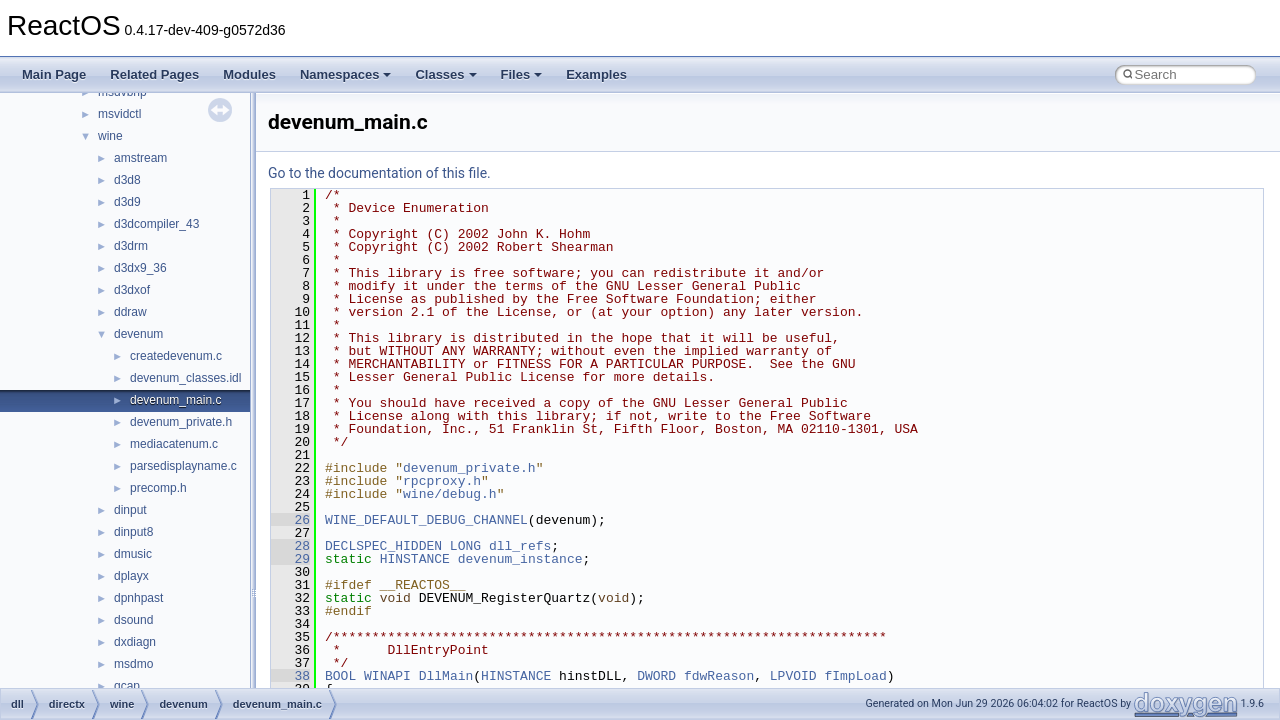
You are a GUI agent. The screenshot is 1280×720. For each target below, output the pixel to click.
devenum (138, 334)
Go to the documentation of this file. (379, 173)
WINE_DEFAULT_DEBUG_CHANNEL (426, 520)
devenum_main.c (175, 400)
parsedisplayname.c (183, 466)
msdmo (133, 664)
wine (110, 136)
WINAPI (387, 676)
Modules (249, 74)
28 (290, 546)
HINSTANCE (415, 559)
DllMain (446, 676)
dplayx (131, 576)
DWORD (656, 676)
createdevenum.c (176, 356)
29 (290, 559)
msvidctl (119, 114)
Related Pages (154, 74)
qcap (127, 686)
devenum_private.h (181, 422)
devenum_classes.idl (185, 378)
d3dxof (132, 290)
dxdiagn (135, 642)
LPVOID (793, 676)
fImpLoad (855, 676)
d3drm (131, 246)
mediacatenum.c (174, 444)
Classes (445, 74)
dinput (130, 510)
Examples (596, 74)
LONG (465, 546)
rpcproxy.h (442, 481)
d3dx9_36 (140, 268)
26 (290, 520)
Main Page (54, 74)
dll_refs (520, 546)
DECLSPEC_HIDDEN (383, 546)
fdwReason (719, 676)
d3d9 (127, 202)
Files (522, 74)
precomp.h (158, 488)
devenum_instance (520, 559)
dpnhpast (138, 598)
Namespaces (346, 74)
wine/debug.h (450, 494)
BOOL (340, 676)
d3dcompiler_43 (156, 224)
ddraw (130, 312)
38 (290, 676)
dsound (133, 620)
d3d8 (127, 180)
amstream (140, 158)
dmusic (133, 554)
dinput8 (133, 532)
